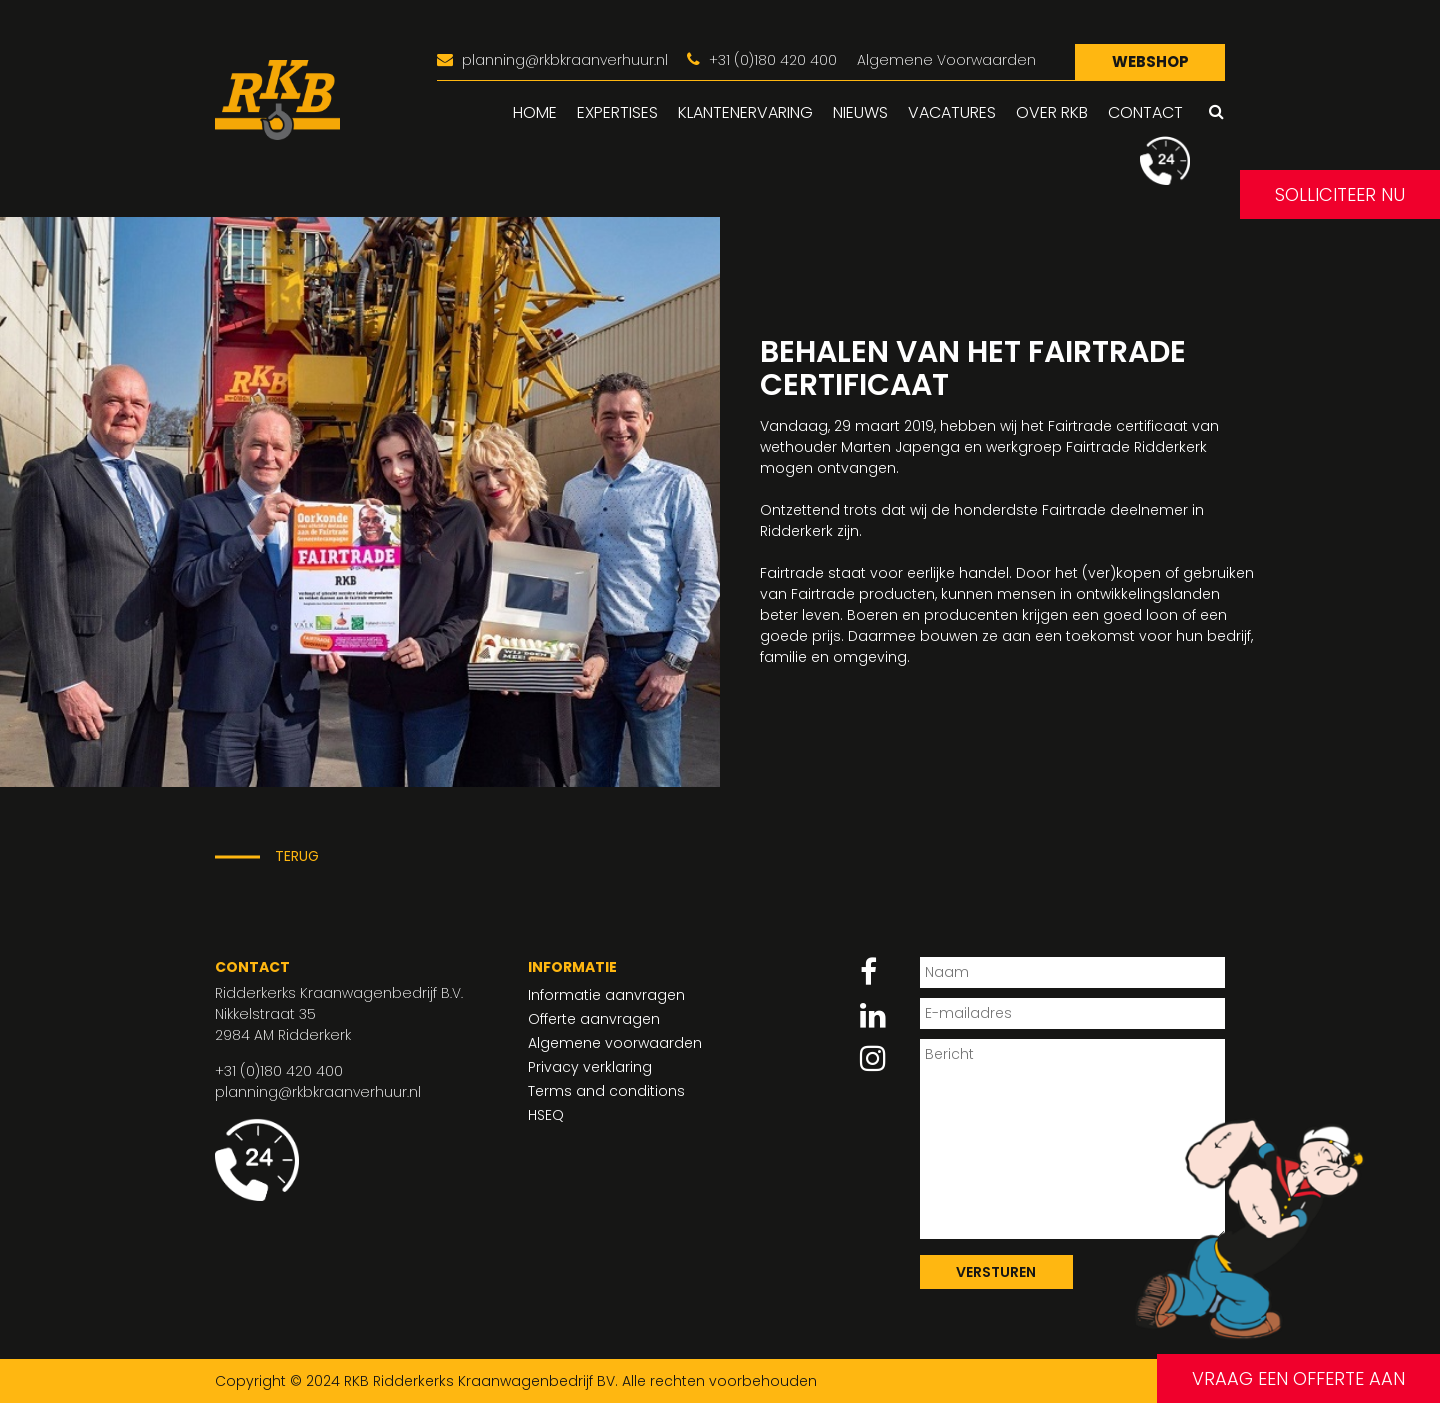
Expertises (617, 112)
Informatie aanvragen (606, 995)
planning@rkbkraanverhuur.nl (318, 1092)
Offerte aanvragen (594, 1019)
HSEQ (546, 1115)
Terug (297, 856)
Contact (1145, 112)
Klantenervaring (745, 112)
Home (535, 112)
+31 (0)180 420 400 (279, 1071)
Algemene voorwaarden (615, 1043)
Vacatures (952, 112)
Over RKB (1052, 112)
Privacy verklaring (590, 1067)
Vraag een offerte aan (1298, 1378)
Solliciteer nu (1340, 194)
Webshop (1150, 61)
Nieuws (860, 112)
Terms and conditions (606, 1091)
